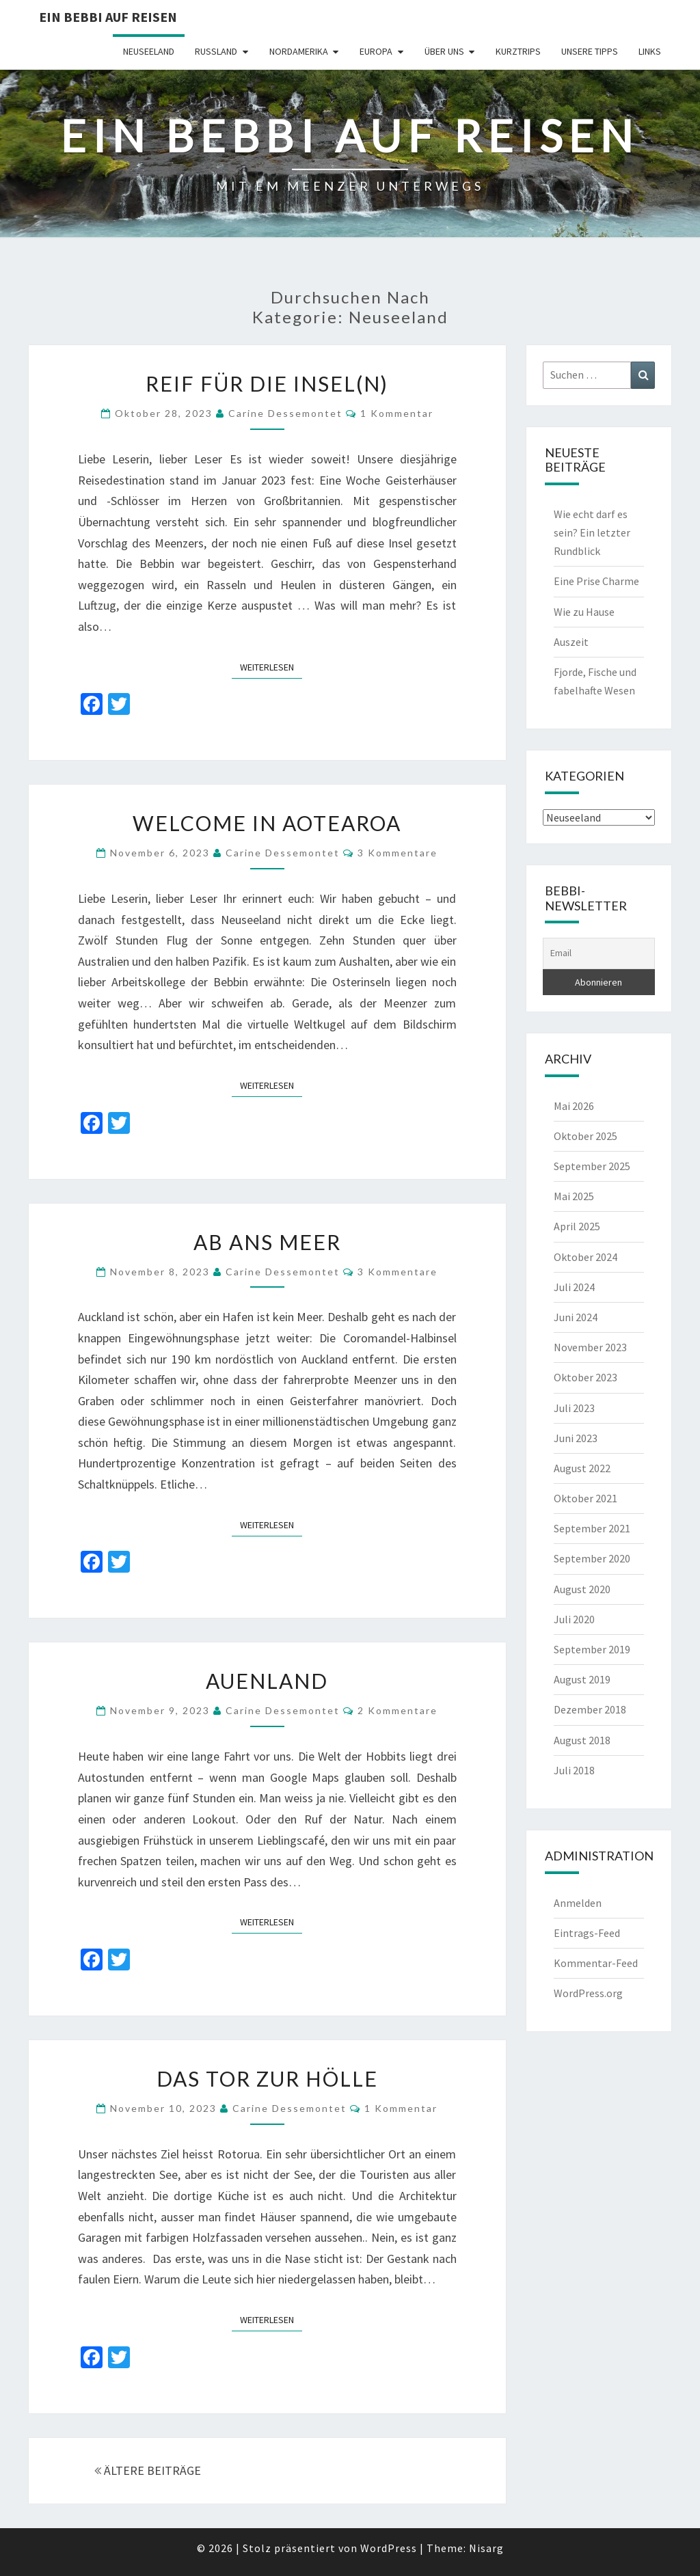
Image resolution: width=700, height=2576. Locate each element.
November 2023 (590, 1347)
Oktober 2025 (585, 1136)
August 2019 (582, 1679)
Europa (376, 51)
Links (649, 51)
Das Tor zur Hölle (267, 2078)
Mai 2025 (574, 1196)
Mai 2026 (574, 1106)
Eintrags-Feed (587, 1933)
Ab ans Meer (267, 1242)
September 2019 (592, 1649)
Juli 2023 (574, 1408)
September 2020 (592, 1558)
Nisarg (486, 2548)
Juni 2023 (575, 1438)
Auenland (267, 1680)
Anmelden (578, 1903)
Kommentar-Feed (596, 1963)
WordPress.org (588, 1993)
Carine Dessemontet (285, 413)
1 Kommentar (396, 413)
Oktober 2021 (585, 1498)
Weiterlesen (271, 666)
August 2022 (582, 1468)
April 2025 (577, 1226)
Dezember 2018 (590, 1709)
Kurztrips (518, 51)
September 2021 (592, 1528)
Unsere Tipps (589, 51)
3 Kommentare (398, 852)
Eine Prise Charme (596, 581)
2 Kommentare (398, 1710)
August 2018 (582, 1740)
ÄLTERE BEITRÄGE (147, 2470)
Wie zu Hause (584, 612)
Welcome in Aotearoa (267, 823)
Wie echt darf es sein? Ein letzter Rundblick (592, 532)
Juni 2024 (575, 1317)
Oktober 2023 (585, 1377)
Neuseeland (148, 51)
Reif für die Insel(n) (267, 383)
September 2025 (592, 1166)
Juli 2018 (574, 1770)
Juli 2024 (574, 1287)
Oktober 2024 (585, 1257)
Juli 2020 (574, 1619)
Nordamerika (298, 51)
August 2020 (582, 1589)
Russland (216, 51)
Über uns (444, 51)
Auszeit (571, 642)
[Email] (599, 953)
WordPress (388, 2548)
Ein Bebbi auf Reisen (108, 16)
